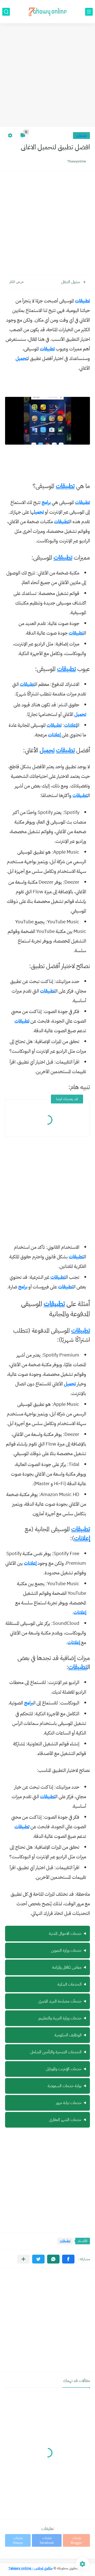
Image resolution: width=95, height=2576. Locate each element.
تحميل (21, 358)
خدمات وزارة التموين (66, 1950)
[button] (68, 2259)
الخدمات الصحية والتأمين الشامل (56, 2052)
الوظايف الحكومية (68, 2035)
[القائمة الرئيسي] (89, 12)
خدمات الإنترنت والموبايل (64, 2069)
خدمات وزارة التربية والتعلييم (60, 2018)
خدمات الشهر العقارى (65, 2120)
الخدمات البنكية (70, 1984)
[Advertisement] (47, 75)
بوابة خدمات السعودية (65, 2086)
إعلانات (70, 725)
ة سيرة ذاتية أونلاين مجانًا (47, 2069)
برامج (46, 502)
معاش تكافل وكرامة (67, 1967)
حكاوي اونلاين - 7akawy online (30, 2568)
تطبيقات (81, 135)
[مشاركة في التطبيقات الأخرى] (23, 2259)
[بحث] (6, 12)
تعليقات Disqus (18, 2540)
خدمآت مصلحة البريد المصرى (60, 2001)
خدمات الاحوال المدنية (65, 1934)
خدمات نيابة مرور (69, 2103)
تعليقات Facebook (47, 2540)
